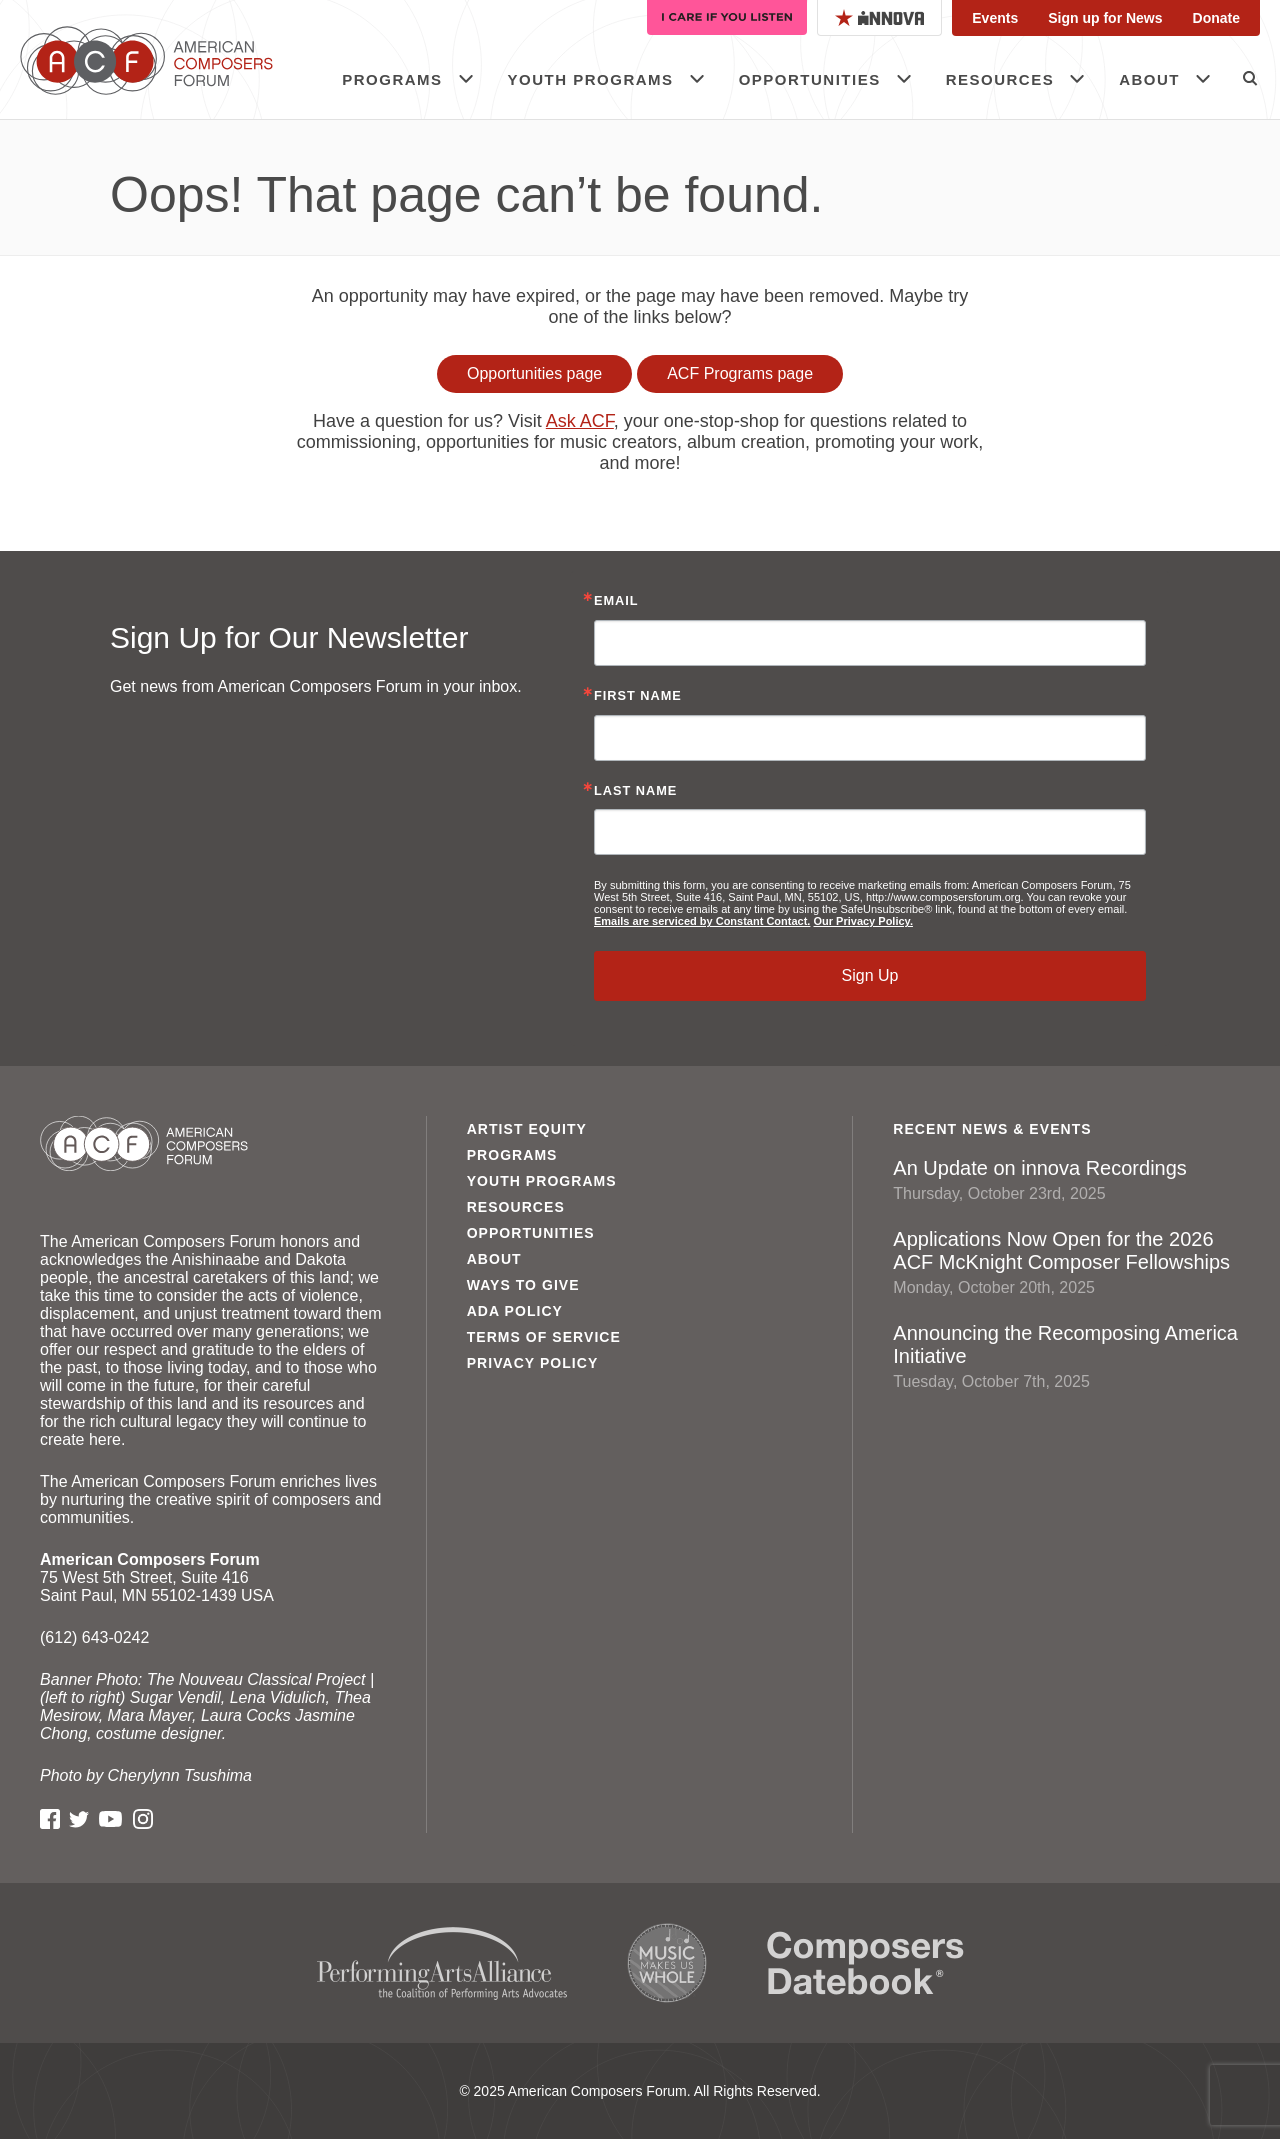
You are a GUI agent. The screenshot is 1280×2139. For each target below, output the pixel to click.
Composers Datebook (865, 1963)
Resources (1000, 79)
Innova (879, 18)
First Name (638, 696)
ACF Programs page (740, 373)
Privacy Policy (533, 1363)
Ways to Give (523, 1285)
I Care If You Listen (727, 17)
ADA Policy (515, 1311)
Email (616, 601)
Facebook (50, 1819)
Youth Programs (591, 79)
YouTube (110, 1819)
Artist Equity (527, 1129)
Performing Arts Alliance (442, 1963)
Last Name (635, 791)
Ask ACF (580, 421)
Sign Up (870, 975)
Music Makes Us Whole (667, 1963)
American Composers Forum (165, 60)
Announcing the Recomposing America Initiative (1066, 1356)
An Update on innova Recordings (1066, 1180)
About (1149, 79)
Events (995, 18)
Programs (392, 79)
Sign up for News (1105, 18)
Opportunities (810, 79)
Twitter (79, 1819)
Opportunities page (534, 373)
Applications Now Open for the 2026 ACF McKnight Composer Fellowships (1066, 1262)
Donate (1216, 18)
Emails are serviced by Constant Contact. (702, 921)
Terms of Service (544, 1337)
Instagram (142, 1819)
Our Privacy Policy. (862, 921)
